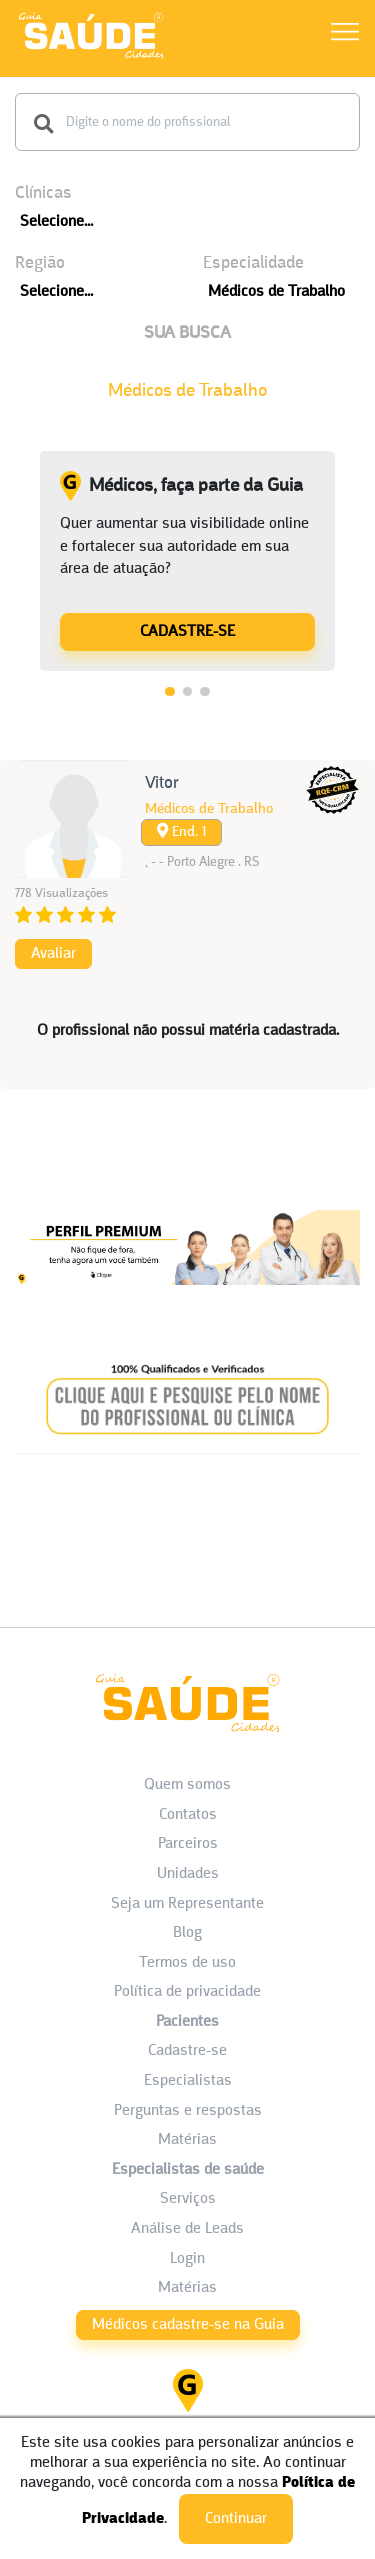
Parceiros (188, 1844)
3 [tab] (205, 692)
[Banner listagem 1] (187, 1304)
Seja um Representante (187, 1904)
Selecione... (56, 222)
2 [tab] (188, 692)
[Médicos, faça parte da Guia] (187, 630)
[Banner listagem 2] (187, 1461)
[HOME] (91, 57)
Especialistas (188, 2081)
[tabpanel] (187, 561)
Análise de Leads (187, 2229)
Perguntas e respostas (188, 2111)
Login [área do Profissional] (187, 2259)
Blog (187, 1933)
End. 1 (181, 831)
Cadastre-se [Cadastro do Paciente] (187, 2051)
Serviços (188, 2199)
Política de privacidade (187, 1992)
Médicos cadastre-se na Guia (188, 2325)
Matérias (187, 2140)
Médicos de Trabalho (276, 292)
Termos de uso (187, 1963)
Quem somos (187, 1785)
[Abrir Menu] (345, 35)
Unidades (188, 1874)
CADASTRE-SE (187, 632)
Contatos (188, 1815)
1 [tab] (170, 692)
